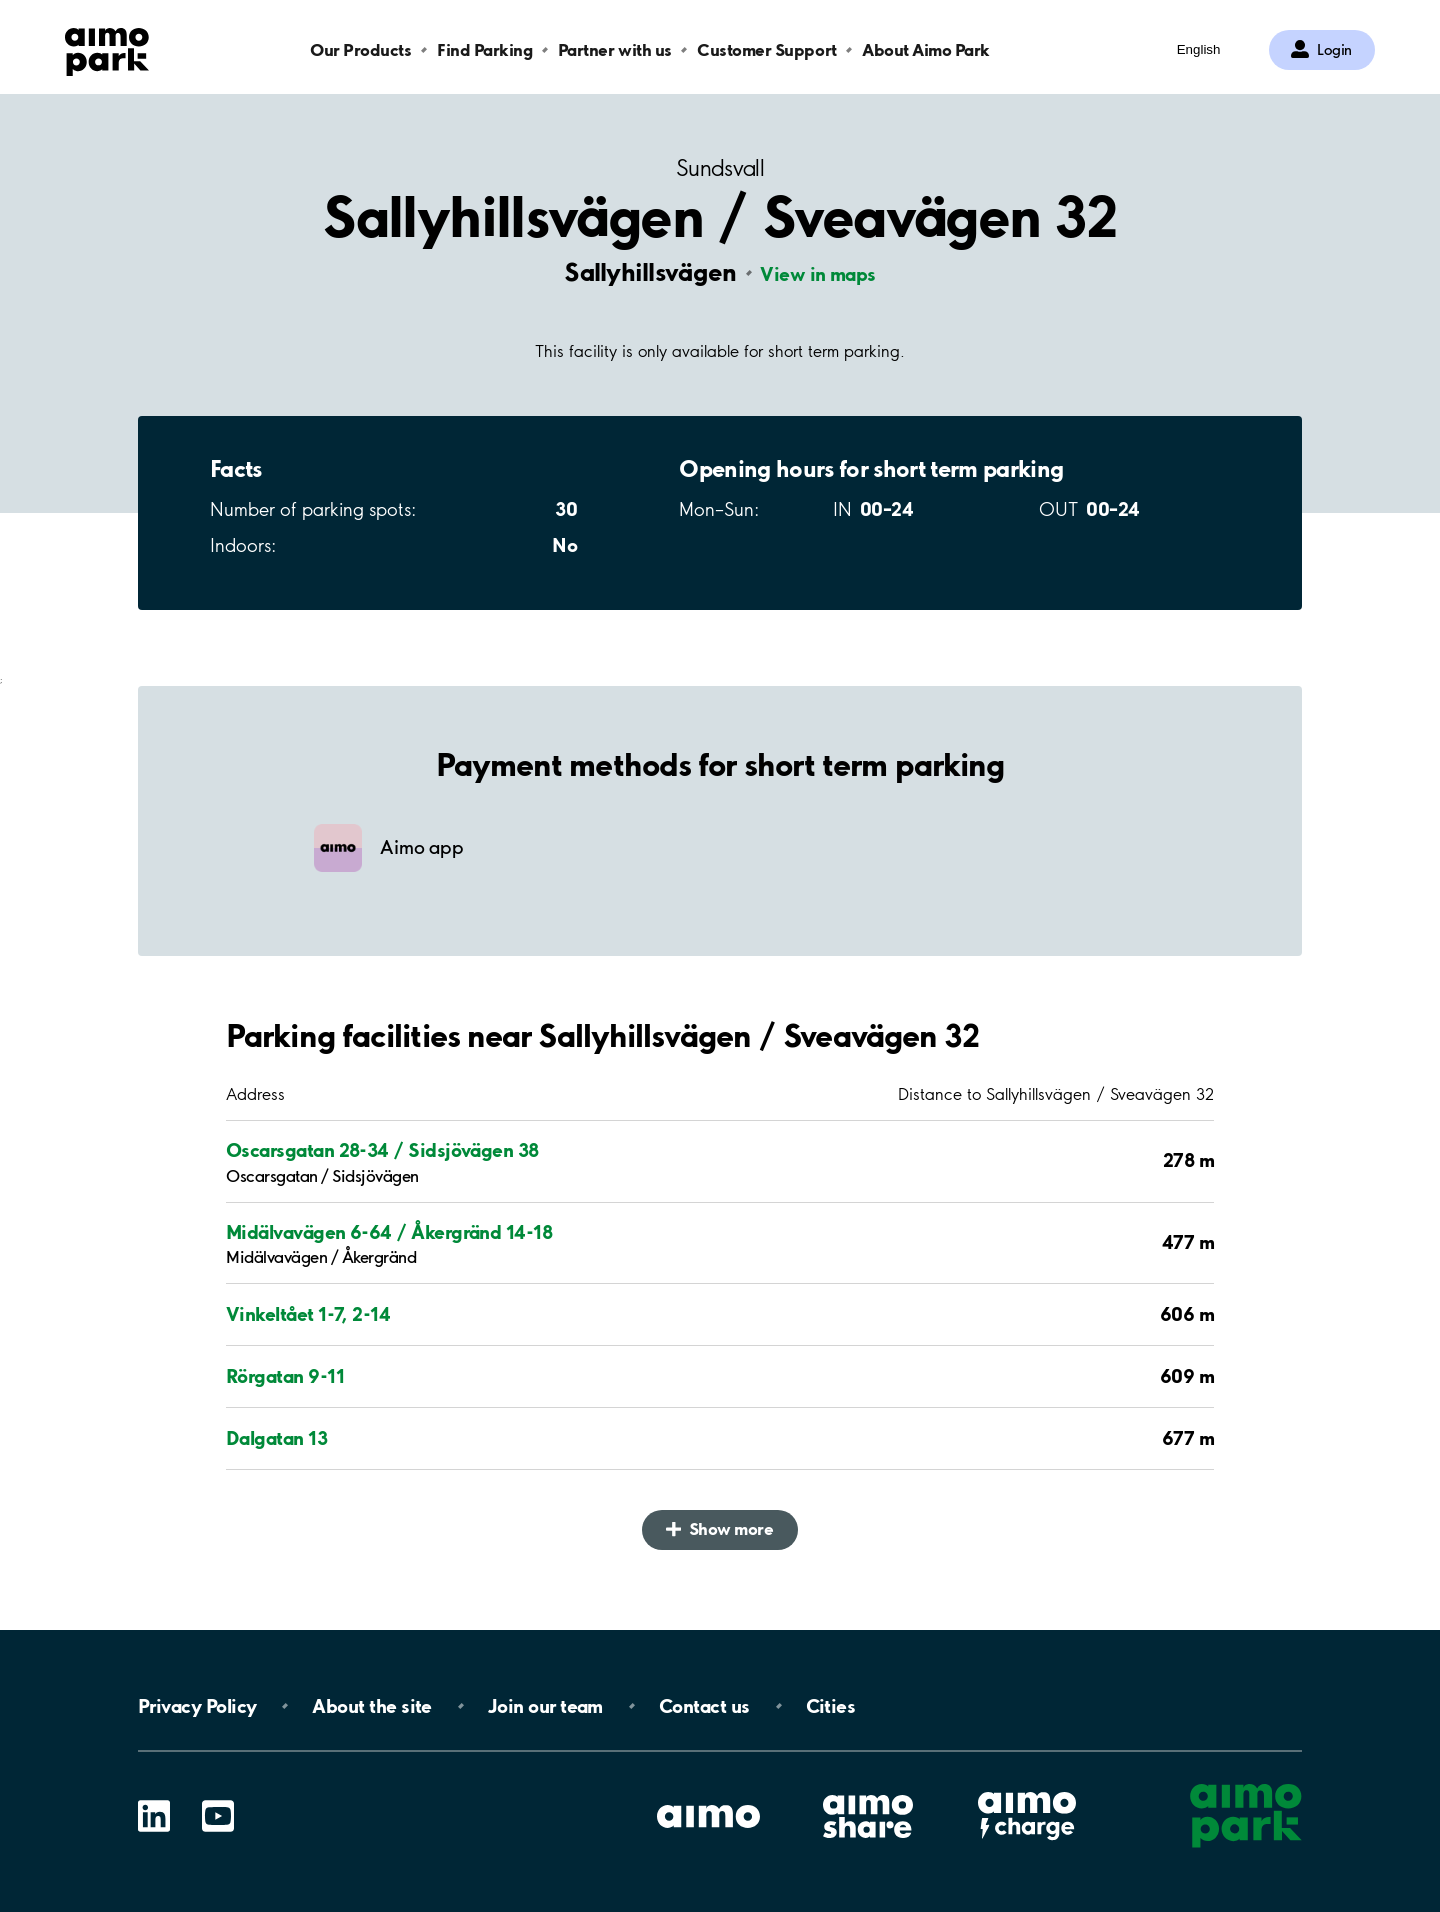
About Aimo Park (926, 49)
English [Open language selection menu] (1199, 49)
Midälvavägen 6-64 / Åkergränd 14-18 (389, 1232)
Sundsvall (720, 168)
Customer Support (766, 49)
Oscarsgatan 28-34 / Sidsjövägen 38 (382, 1150)
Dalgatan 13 (276, 1438)
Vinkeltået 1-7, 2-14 (308, 1314)
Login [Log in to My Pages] (1334, 50)
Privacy (197, 1706)
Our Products (360, 49)
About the (371, 1706)
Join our (545, 1706)
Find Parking (484, 49)
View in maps (818, 274)
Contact (704, 1706)
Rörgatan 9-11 (285, 1376)
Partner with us (615, 49)
